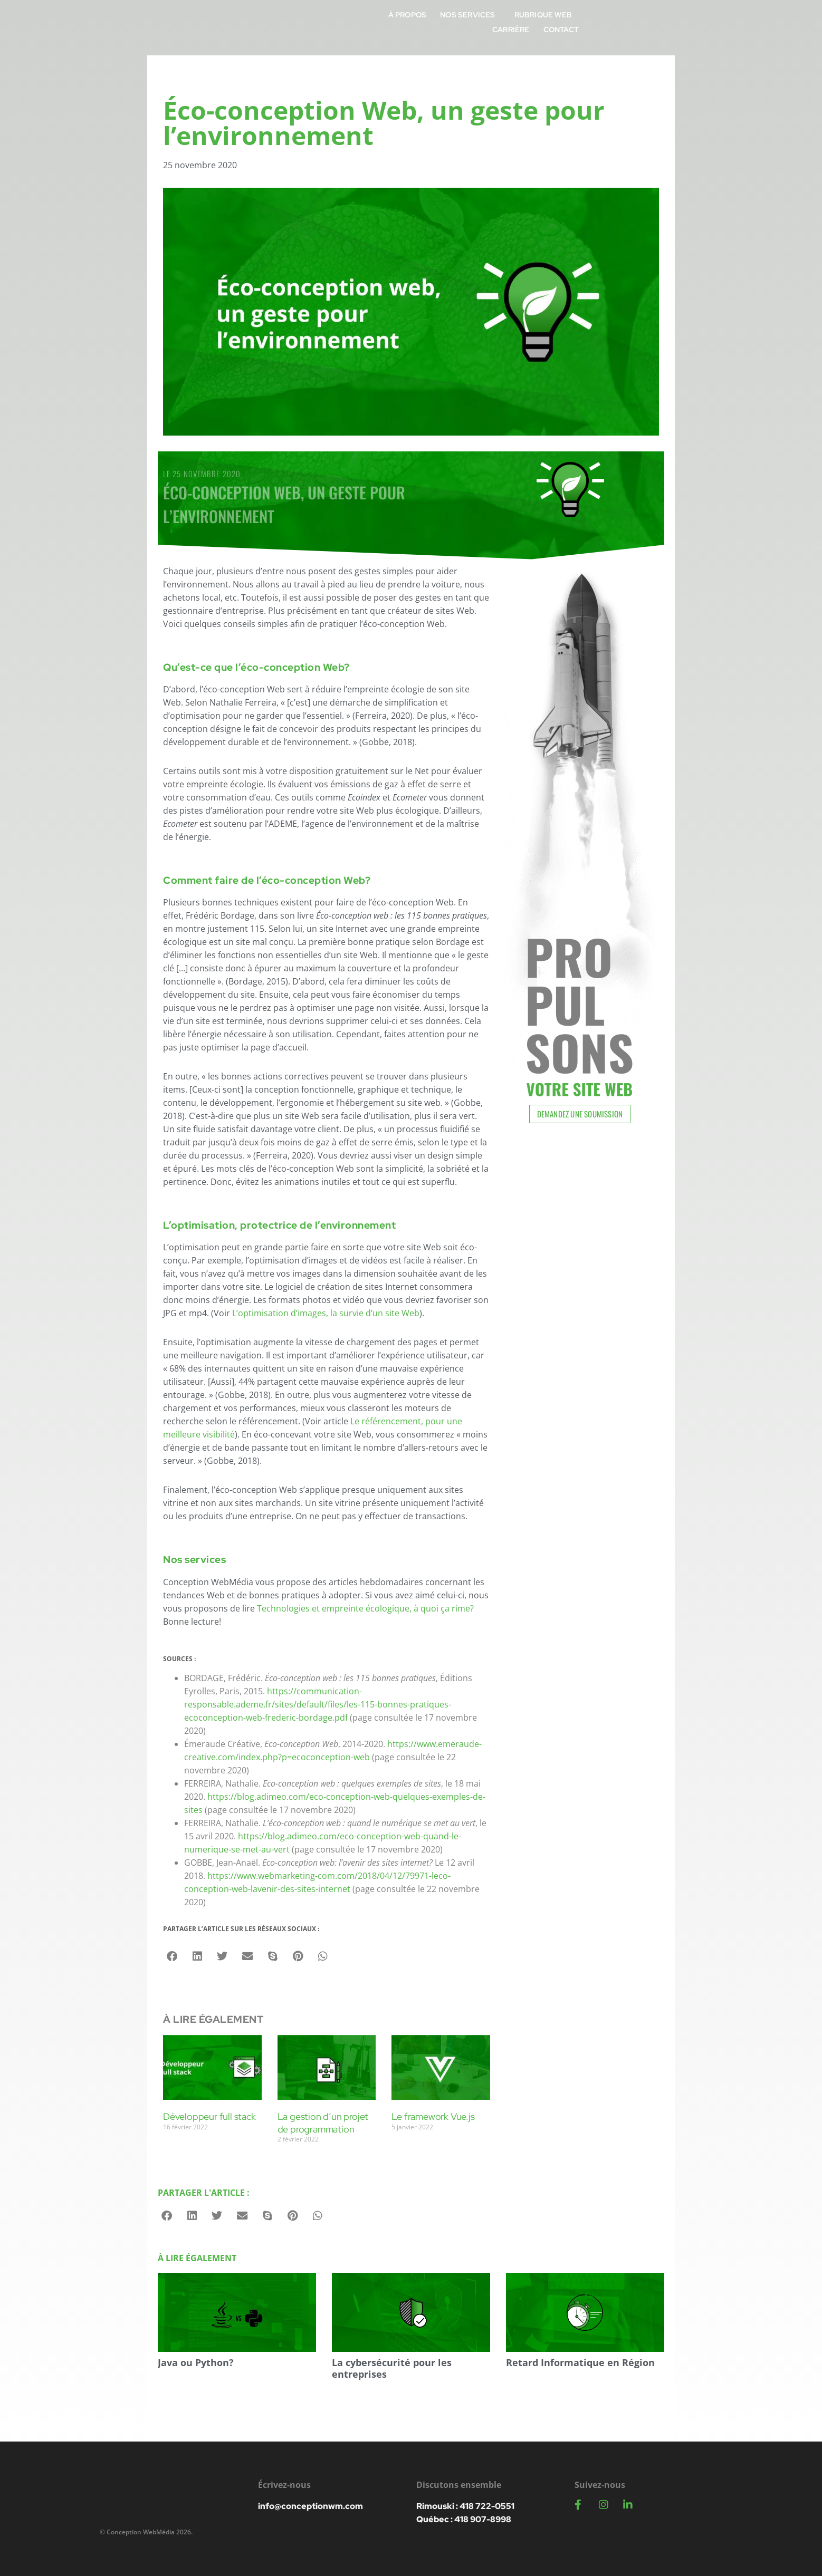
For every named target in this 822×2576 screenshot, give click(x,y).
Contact (710, 22)
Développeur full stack (209, 2116)
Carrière (659, 22)
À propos (463, 22)
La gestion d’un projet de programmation (323, 2122)
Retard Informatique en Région (580, 2362)
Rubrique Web (598, 22)
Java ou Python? (196, 2362)
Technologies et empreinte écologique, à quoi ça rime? (365, 1608)
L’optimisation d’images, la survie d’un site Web (325, 1313)
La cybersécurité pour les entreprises (392, 2368)
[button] (172, 1956)
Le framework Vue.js (432, 2116)
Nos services (525, 22)
